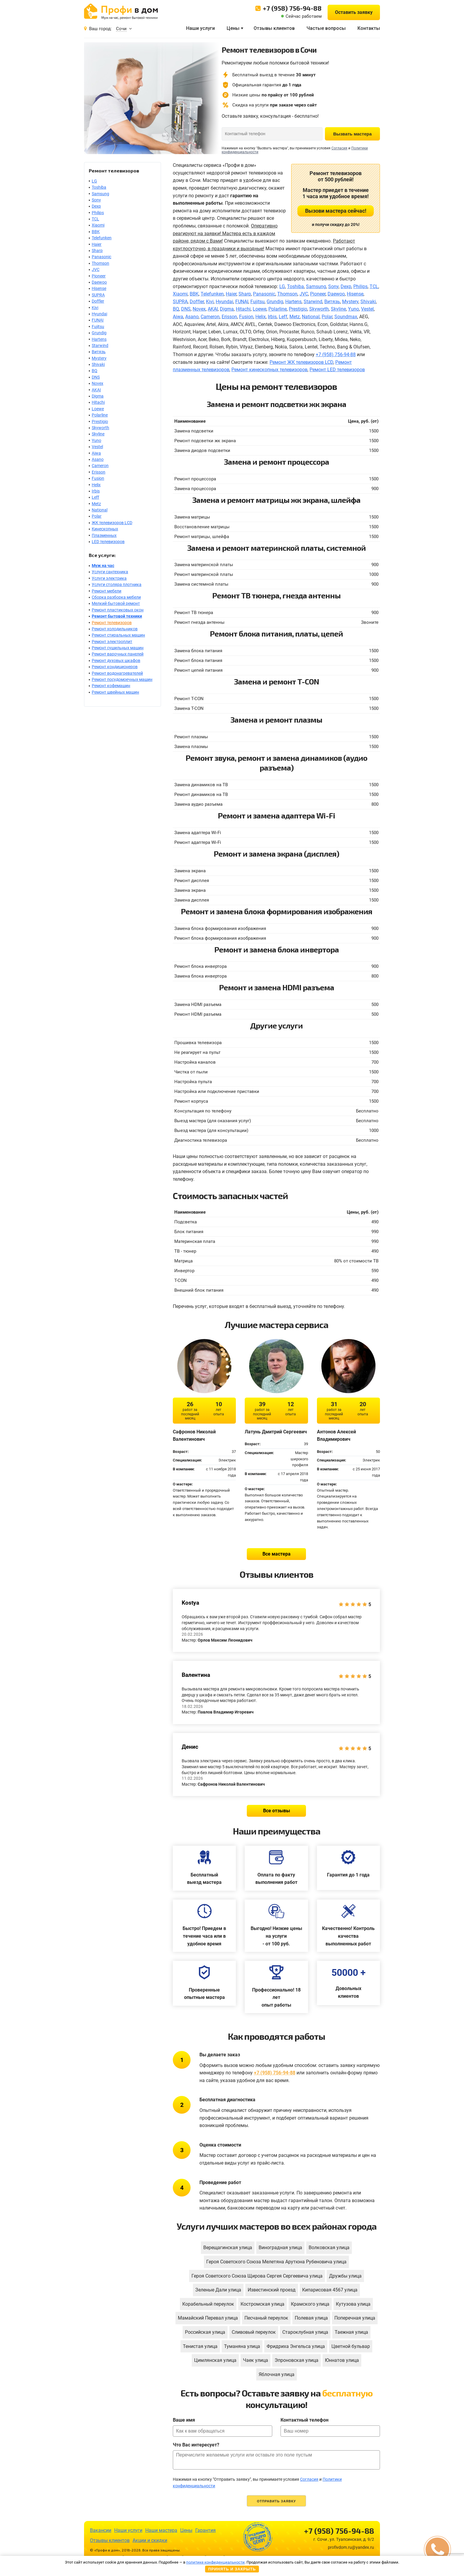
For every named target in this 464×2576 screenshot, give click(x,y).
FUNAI (98, 320)
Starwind (100, 345)
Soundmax (345, 316)
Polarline (100, 415)
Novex (97, 383)
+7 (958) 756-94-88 (292, 8)
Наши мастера (161, 2530)
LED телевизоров (108, 541)
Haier (97, 244)
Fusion (98, 478)
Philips (98, 212)
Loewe (98, 408)
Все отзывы (276, 1810)
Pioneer (99, 276)
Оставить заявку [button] (354, 12)
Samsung (100, 193)
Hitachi (98, 402)
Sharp (97, 250)
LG (94, 181)
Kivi (95, 307)
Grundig (99, 332)
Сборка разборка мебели (116, 597)
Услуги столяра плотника (116, 584)
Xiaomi (98, 225)
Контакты (368, 28)
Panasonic (101, 256)
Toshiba (99, 187)
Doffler (98, 301)
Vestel (97, 446)
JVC (95, 269)
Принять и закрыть (232, 2569)
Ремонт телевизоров (112, 622)
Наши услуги (200, 28)
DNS (96, 377)
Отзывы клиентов (274, 28)
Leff (95, 497)
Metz (96, 503)
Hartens (99, 339)
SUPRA (98, 295)
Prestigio (100, 421)
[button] (437, 2549)
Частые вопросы (326, 28)
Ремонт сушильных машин (118, 647)
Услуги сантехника (110, 571)
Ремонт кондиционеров (115, 666)
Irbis (96, 491)
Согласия (339, 148)
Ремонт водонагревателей (117, 673)
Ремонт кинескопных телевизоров (269, 369)
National (99, 510)
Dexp (96, 206)
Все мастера (276, 1554)
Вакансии (100, 2530)
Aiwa (96, 453)
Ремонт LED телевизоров (337, 369)
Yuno (96, 440)
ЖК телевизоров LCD (112, 522)
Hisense (99, 288)
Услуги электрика (109, 578)
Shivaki (98, 364)
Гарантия (205, 2530)
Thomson (100, 263)
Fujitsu (98, 326)
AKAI (96, 389)
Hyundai (99, 313)
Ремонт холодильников (115, 628)
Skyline (98, 434)
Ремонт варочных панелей (118, 654)
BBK (96, 231)
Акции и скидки (150, 2540)
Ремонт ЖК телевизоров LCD (301, 362)
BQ (94, 370)
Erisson (98, 472)
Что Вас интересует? (196, 2445)
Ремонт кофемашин (111, 685)
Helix (96, 484)
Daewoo (99, 282)
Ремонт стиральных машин (118, 635)
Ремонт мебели (106, 591)
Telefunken (102, 237)
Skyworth (100, 427)
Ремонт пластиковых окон (118, 610)
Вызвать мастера (352, 133)
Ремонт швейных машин (115, 692)
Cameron (100, 465)
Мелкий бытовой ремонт (116, 603)
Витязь (99, 351)
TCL (95, 219)
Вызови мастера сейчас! (335, 211)
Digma (98, 396)
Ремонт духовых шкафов (116, 660)
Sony (96, 200)
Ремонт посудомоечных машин (122, 679)
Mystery (99, 358)
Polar (97, 516)
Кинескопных (105, 528)
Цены (233, 28)
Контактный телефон (304, 2420)
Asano (98, 459)
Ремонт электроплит (112, 641)
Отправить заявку (276, 2501)
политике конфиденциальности (215, 2562)
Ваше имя (184, 2420)
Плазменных (104, 535)
